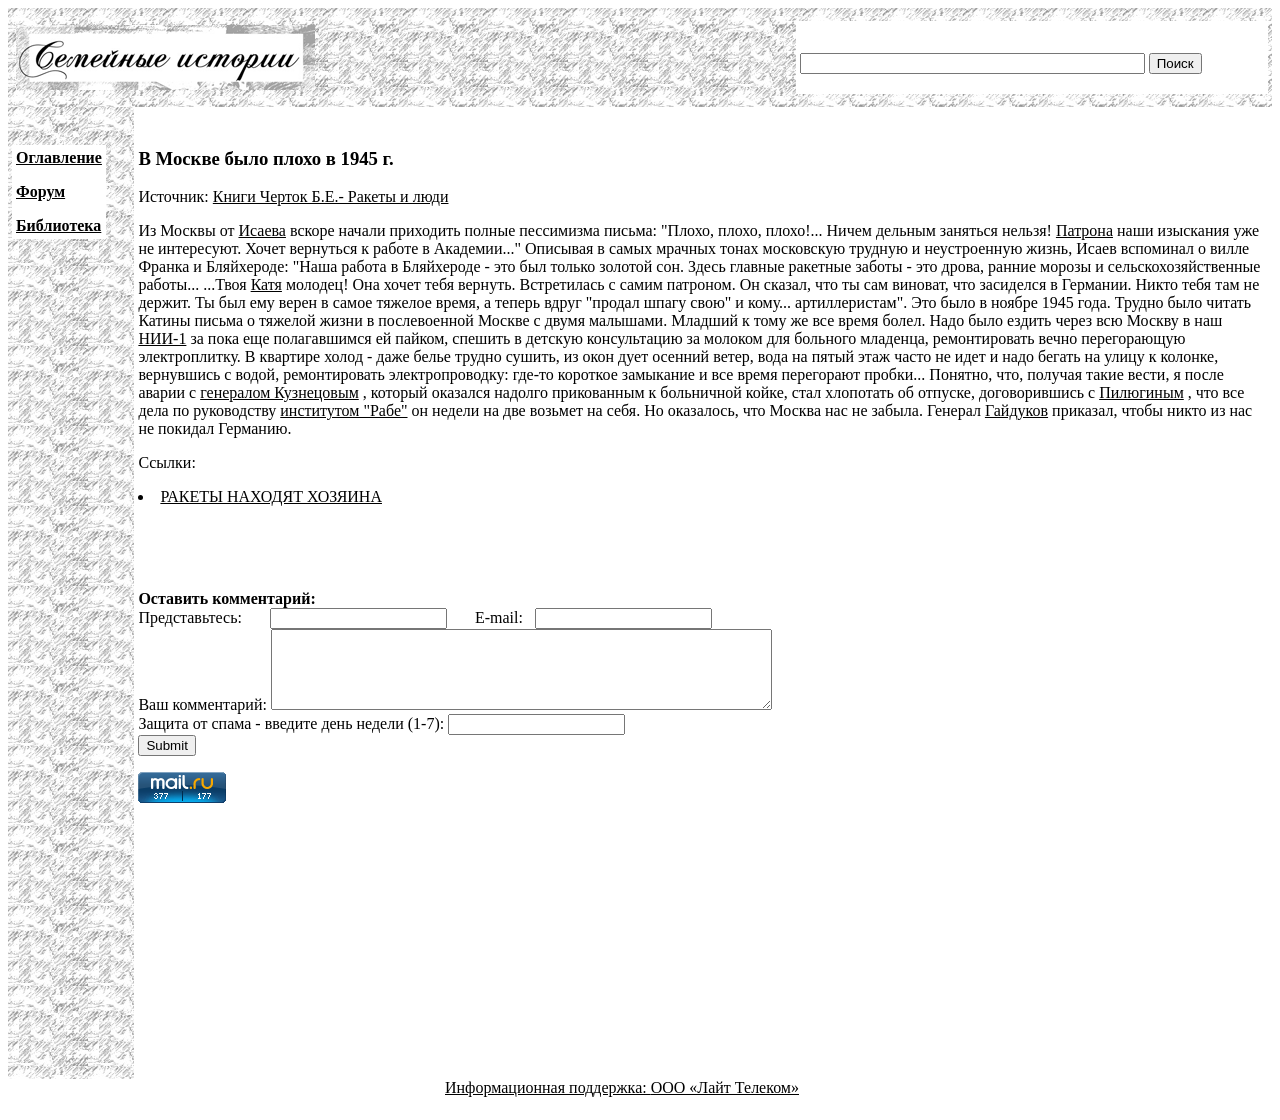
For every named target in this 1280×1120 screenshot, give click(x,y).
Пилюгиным (1141, 392)
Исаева (262, 230)
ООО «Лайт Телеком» (725, 1102)
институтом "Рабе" (343, 410)
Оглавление (59, 157)
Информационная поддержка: (548, 1102)
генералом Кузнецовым (279, 392)
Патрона (1084, 230)
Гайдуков (1016, 410)
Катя (266, 284)
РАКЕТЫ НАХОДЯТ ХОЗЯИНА (271, 496)
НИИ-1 (162, 338)
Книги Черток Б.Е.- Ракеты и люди (331, 196)
